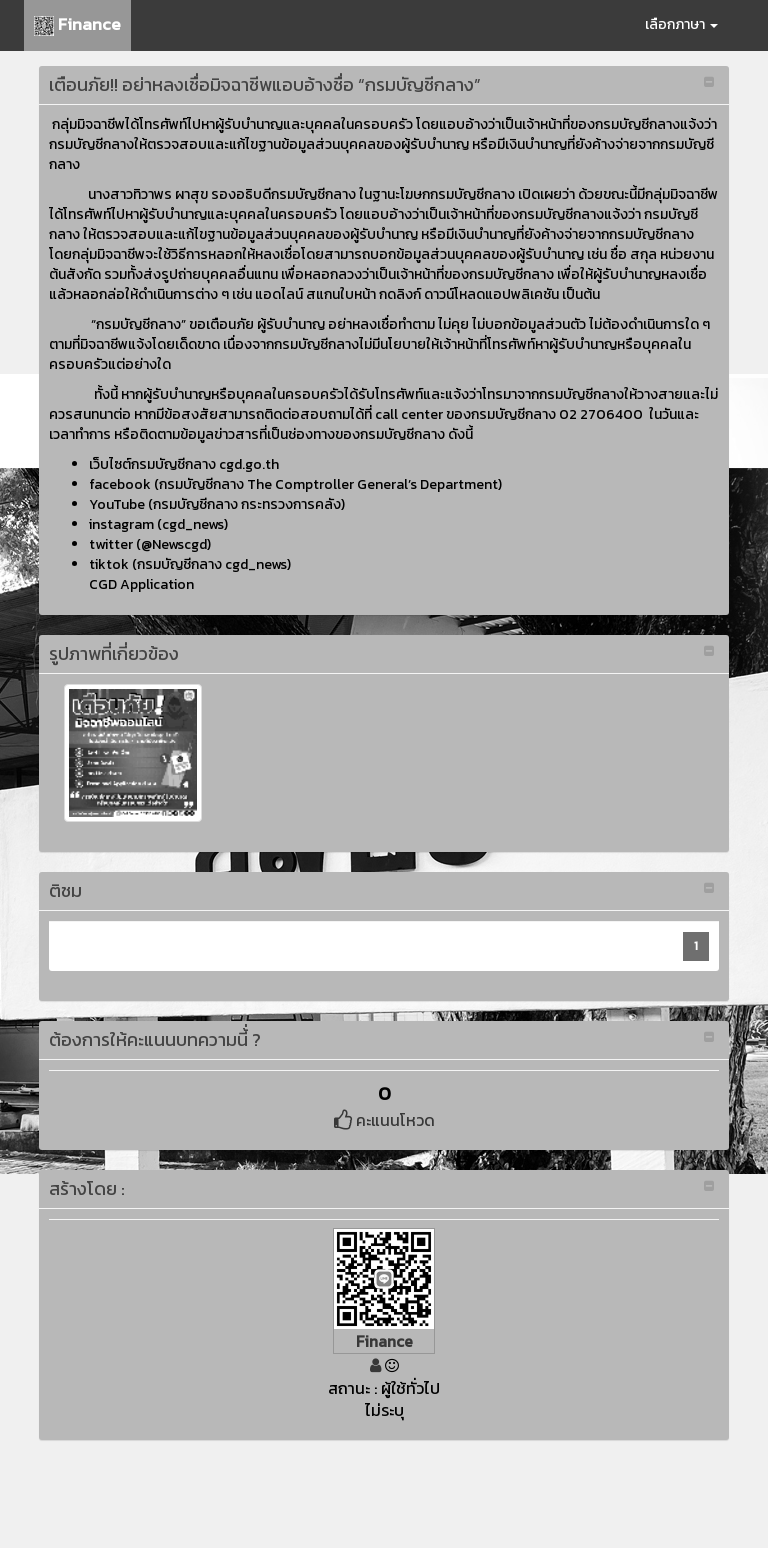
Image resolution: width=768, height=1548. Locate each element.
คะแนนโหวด (384, 1120)
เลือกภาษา (681, 24)
